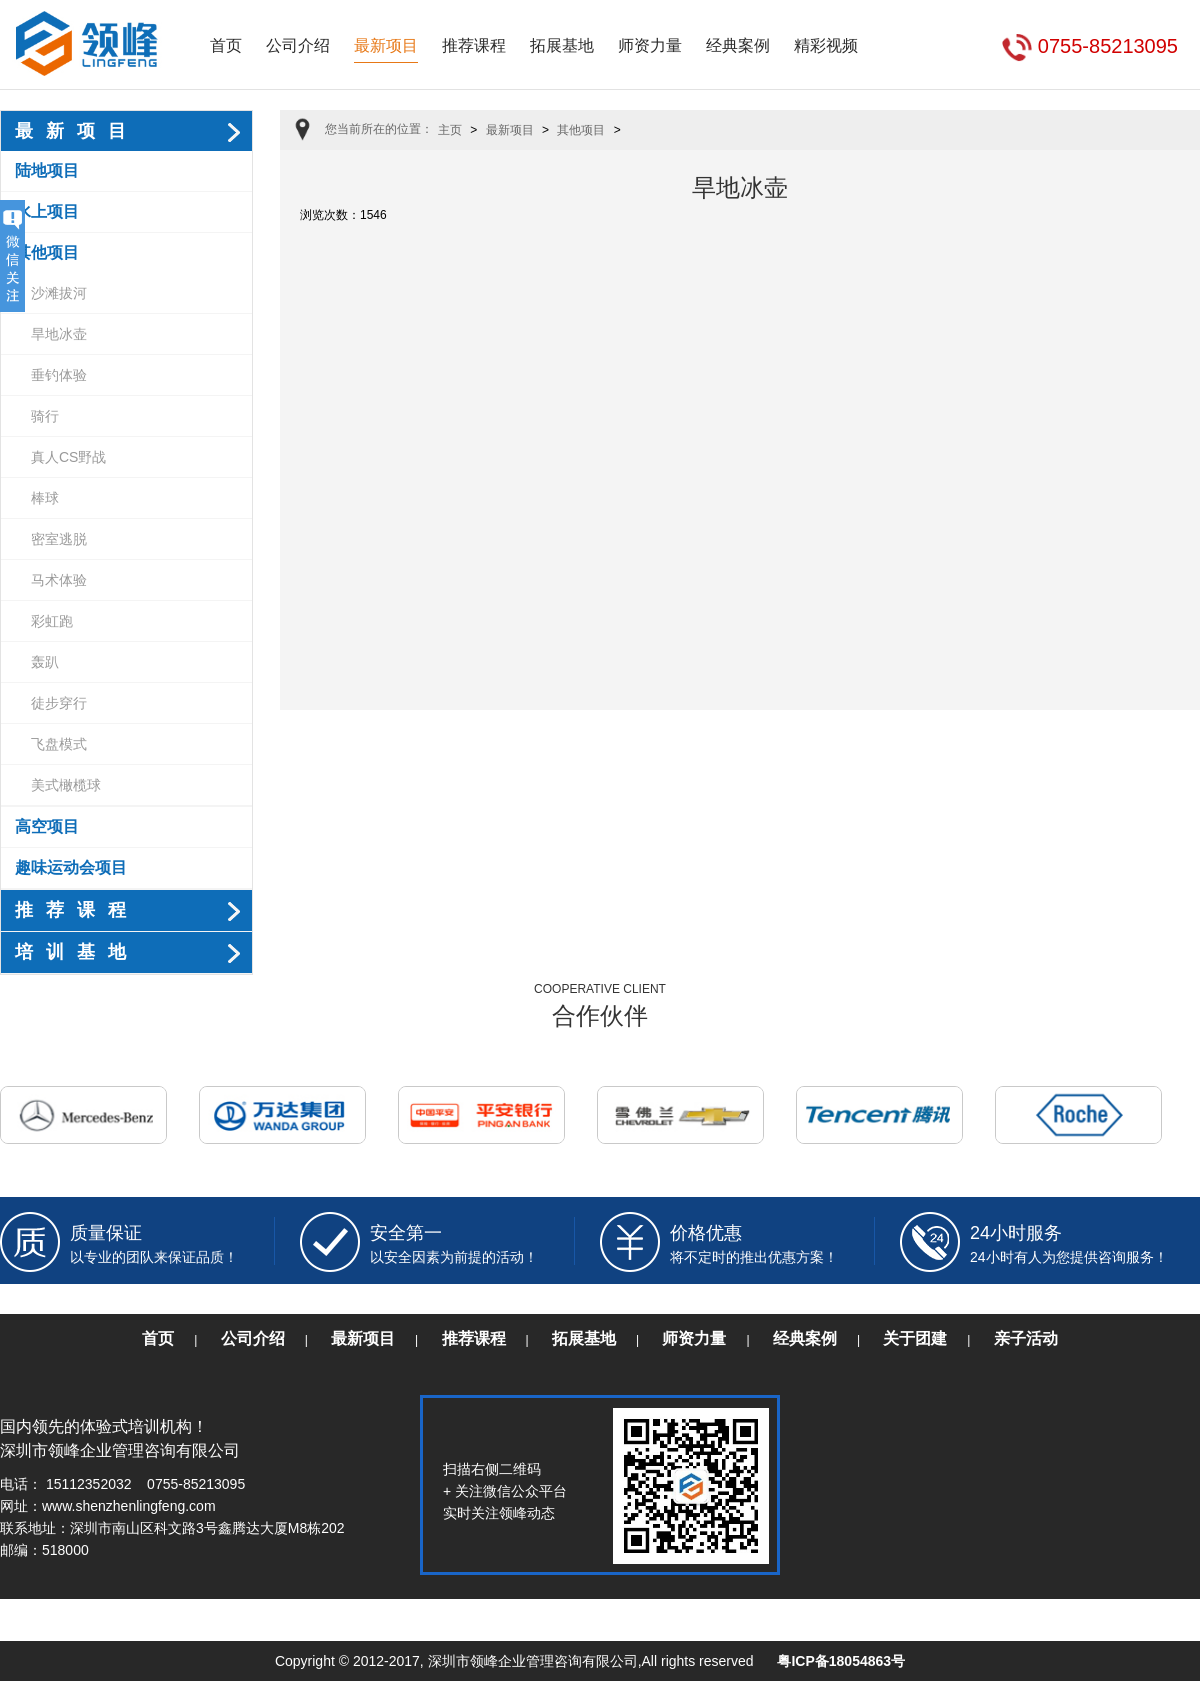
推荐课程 (474, 45)
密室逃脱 (59, 539)
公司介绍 (298, 45)
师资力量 (650, 45)
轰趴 (45, 662)
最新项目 (386, 45)
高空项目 (47, 826)
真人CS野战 (68, 457)
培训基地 (77, 952)
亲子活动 (1026, 1338)
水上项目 (47, 211)
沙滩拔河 (59, 293)
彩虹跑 (52, 621)
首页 (226, 45)
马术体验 (59, 580)
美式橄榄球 (66, 785)
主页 (450, 130)
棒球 (45, 498)
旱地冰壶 (59, 334)
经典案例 (738, 45)
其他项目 (47, 252)
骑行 (45, 416)
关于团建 (915, 1338)
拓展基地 (562, 45)
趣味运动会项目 (71, 867)
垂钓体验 (59, 375)
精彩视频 (826, 45)
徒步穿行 (59, 703)
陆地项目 (47, 170)
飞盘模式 (59, 744)
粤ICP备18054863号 (841, 1661)
